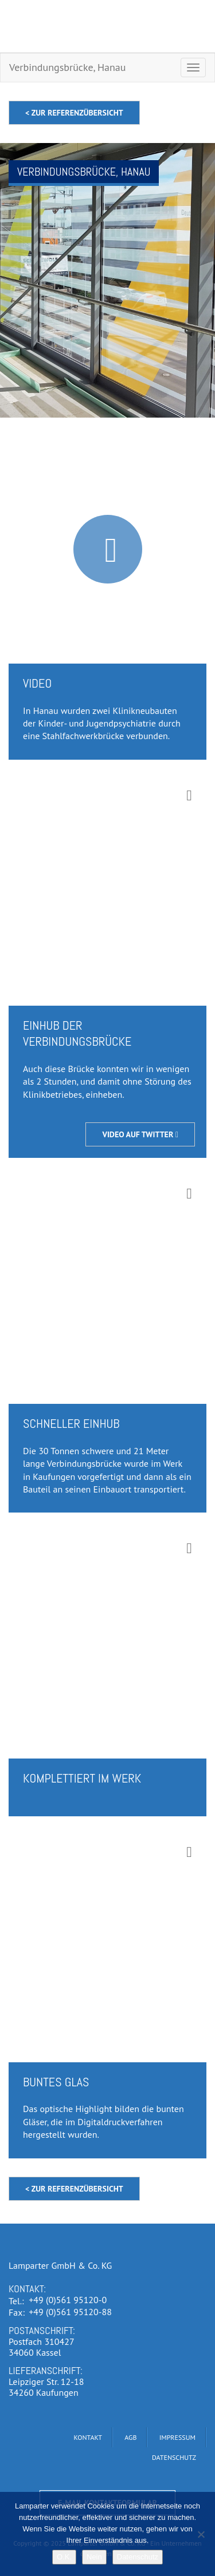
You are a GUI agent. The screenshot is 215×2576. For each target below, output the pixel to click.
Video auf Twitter (140, 1134)
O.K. (64, 2557)
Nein (94, 2557)
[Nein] (200, 2534)
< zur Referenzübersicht (74, 113)
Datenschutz (137, 2557)
